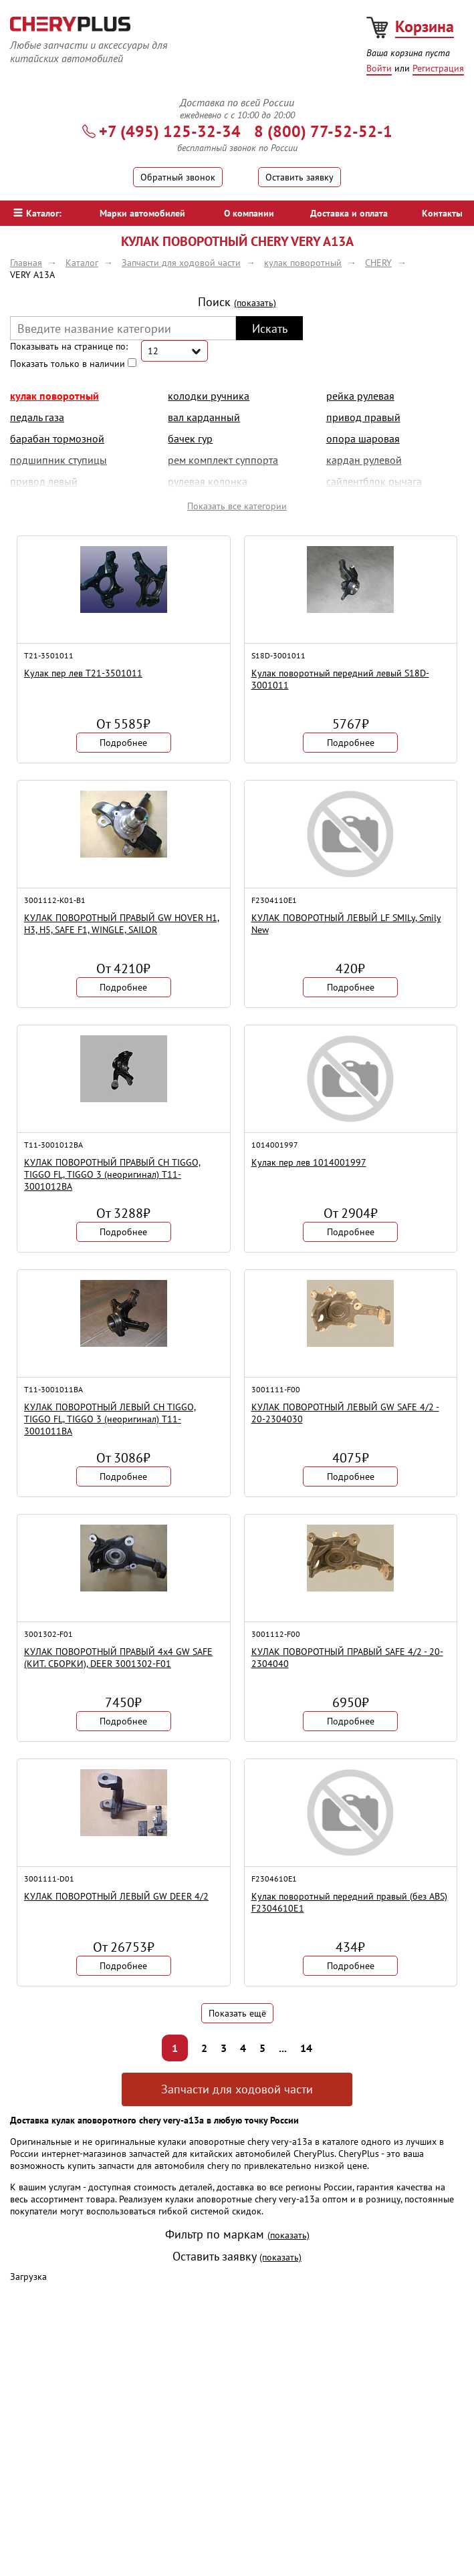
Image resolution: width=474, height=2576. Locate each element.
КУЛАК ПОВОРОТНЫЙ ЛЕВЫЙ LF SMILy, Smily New (346, 924)
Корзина (424, 26)
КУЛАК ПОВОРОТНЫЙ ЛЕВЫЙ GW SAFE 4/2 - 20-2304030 (345, 1413)
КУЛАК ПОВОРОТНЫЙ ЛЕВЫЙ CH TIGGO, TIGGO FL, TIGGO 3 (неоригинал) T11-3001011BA (110, 1419)
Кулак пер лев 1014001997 (308, 1162)
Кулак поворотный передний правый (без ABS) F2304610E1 (349, 1902)
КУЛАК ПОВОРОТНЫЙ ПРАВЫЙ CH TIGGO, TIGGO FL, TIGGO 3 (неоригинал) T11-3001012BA (112, 1174)
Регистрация (438, 68)
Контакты (442, 213)
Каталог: (37, 213)
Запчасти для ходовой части (237, 2089)
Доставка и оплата (349, 213)
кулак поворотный (54, 395)
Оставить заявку (299, 177)
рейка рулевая (360, 395)
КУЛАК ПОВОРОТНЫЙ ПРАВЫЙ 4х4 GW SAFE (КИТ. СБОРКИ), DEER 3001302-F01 (118, 1658)
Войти (379, 68)
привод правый (363, 417)
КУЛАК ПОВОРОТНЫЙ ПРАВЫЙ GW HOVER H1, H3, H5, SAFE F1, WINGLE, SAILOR (121, 924)
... (283, 2048)
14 (306, 2048)
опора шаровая (363, 438)
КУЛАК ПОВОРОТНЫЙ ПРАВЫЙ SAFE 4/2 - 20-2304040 (347, 1658)
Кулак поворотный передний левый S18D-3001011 (340, 679)
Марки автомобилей (142, 213)
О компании (249, 213)
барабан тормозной (57, 438)
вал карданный (204, 417)
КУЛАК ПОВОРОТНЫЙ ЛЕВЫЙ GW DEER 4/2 (116, 1896)
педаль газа (37, 417)
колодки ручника (208, 395)
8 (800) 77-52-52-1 (323, 131)
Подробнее (123, 743)
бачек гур (190, 438)
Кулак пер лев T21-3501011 (83, 673)
